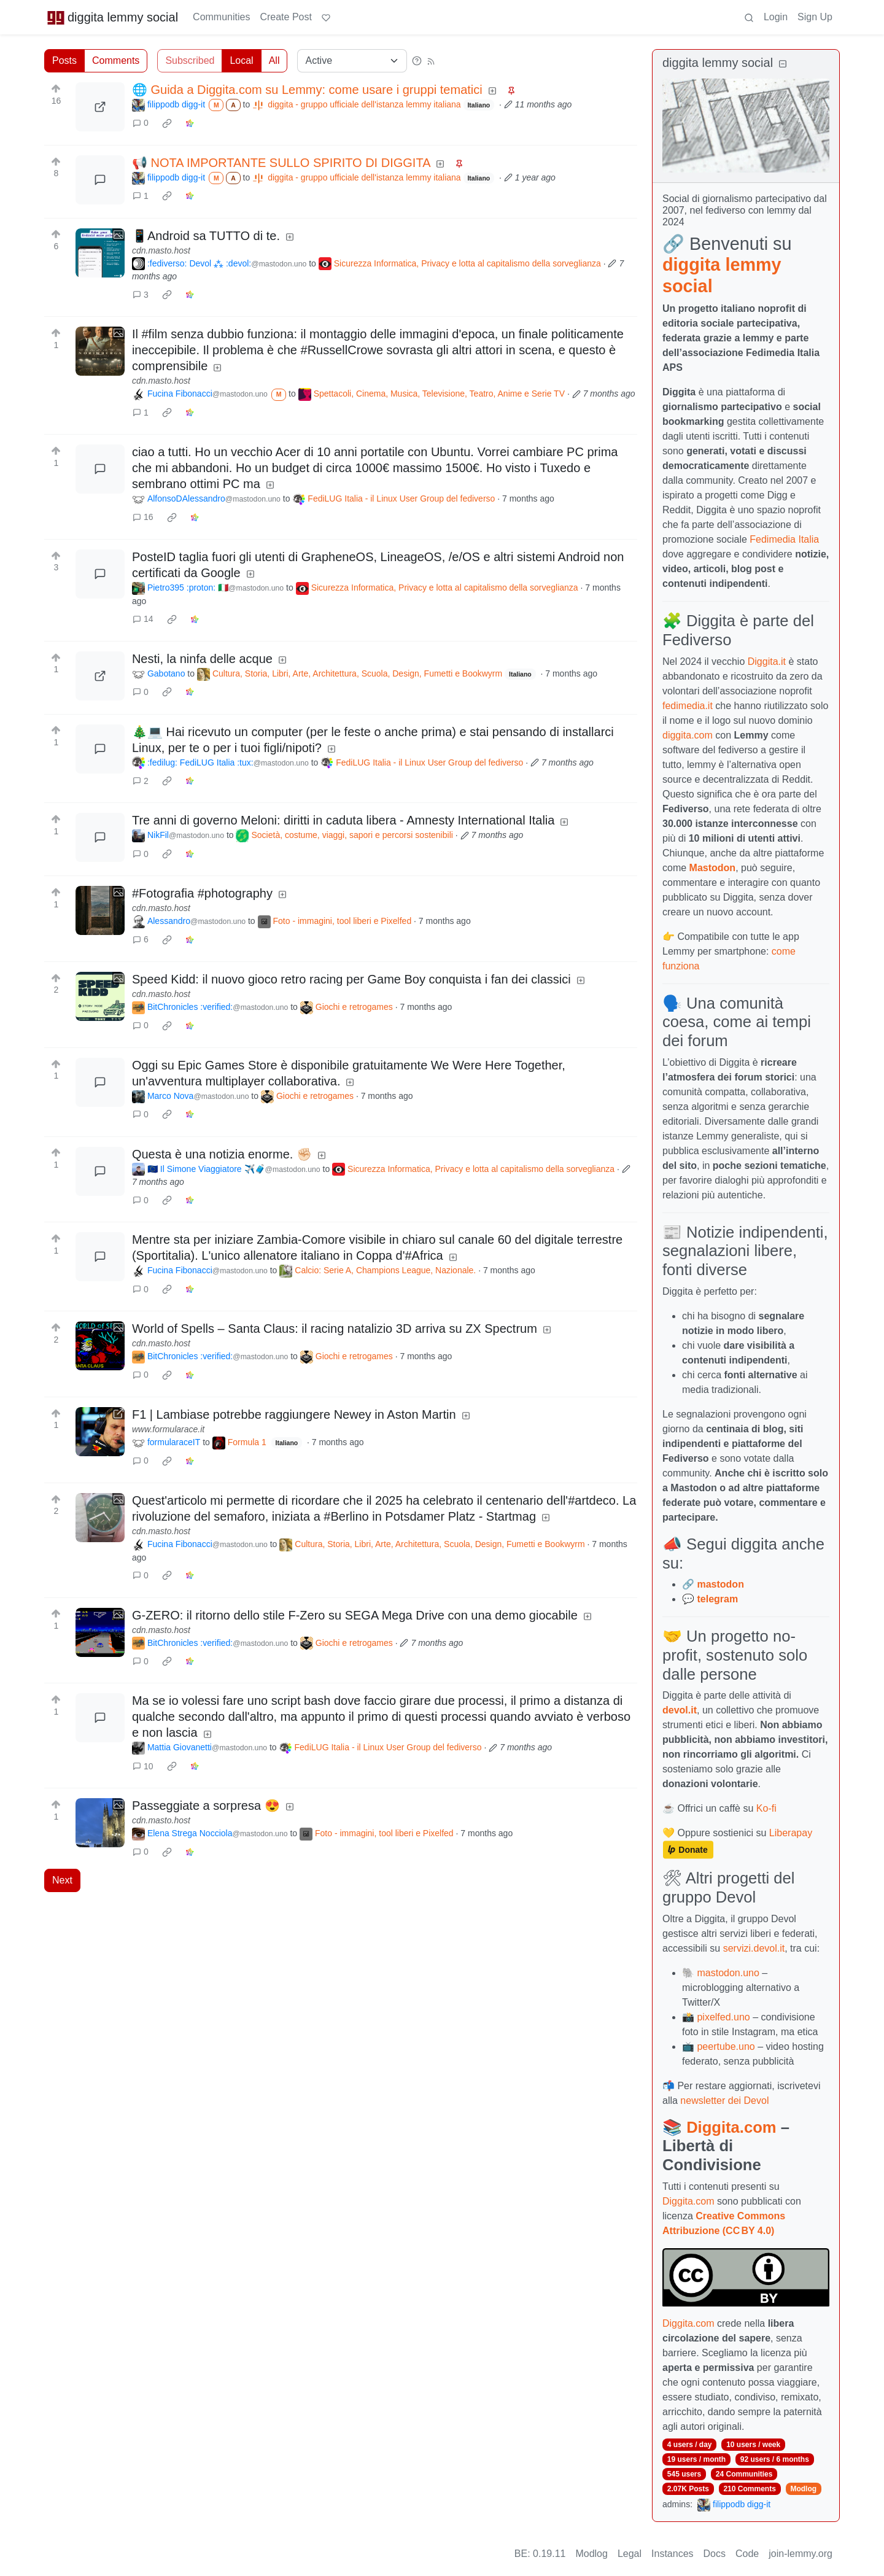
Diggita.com (731, 2127)
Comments (115, 60)
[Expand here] (100, 252)
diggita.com (687, 735)
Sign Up (814, 17)
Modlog (803, 2489)
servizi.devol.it (754, 1948)
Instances (672, 2553)
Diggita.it (767, 661)
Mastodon (712, 868)
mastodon (720, 1584)
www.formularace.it (168, 1429)
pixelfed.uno (723, 2017)
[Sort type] (352, 60)
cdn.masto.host (161, 250)
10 (143, 1766)
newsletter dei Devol (724, 2100)
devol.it (679, 1710)
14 (143, 619)
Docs (715, 2553)
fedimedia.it (687, 705)
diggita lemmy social (112, 17)
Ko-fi (766, 1808)
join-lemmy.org (800, 2553)
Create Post (285, 17)
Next (62, 1880)
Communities (221, 17)
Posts (64, 60)
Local (241, 60)
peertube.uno (725, 2046)
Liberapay (790, 1833)
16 (143, 517)
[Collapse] (783, 64)
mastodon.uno (728, 1973)
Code (747, 2553)
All (274, 60)
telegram (717, 1599)
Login (776, 17)
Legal (630, 2553)
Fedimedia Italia (784, 539)
